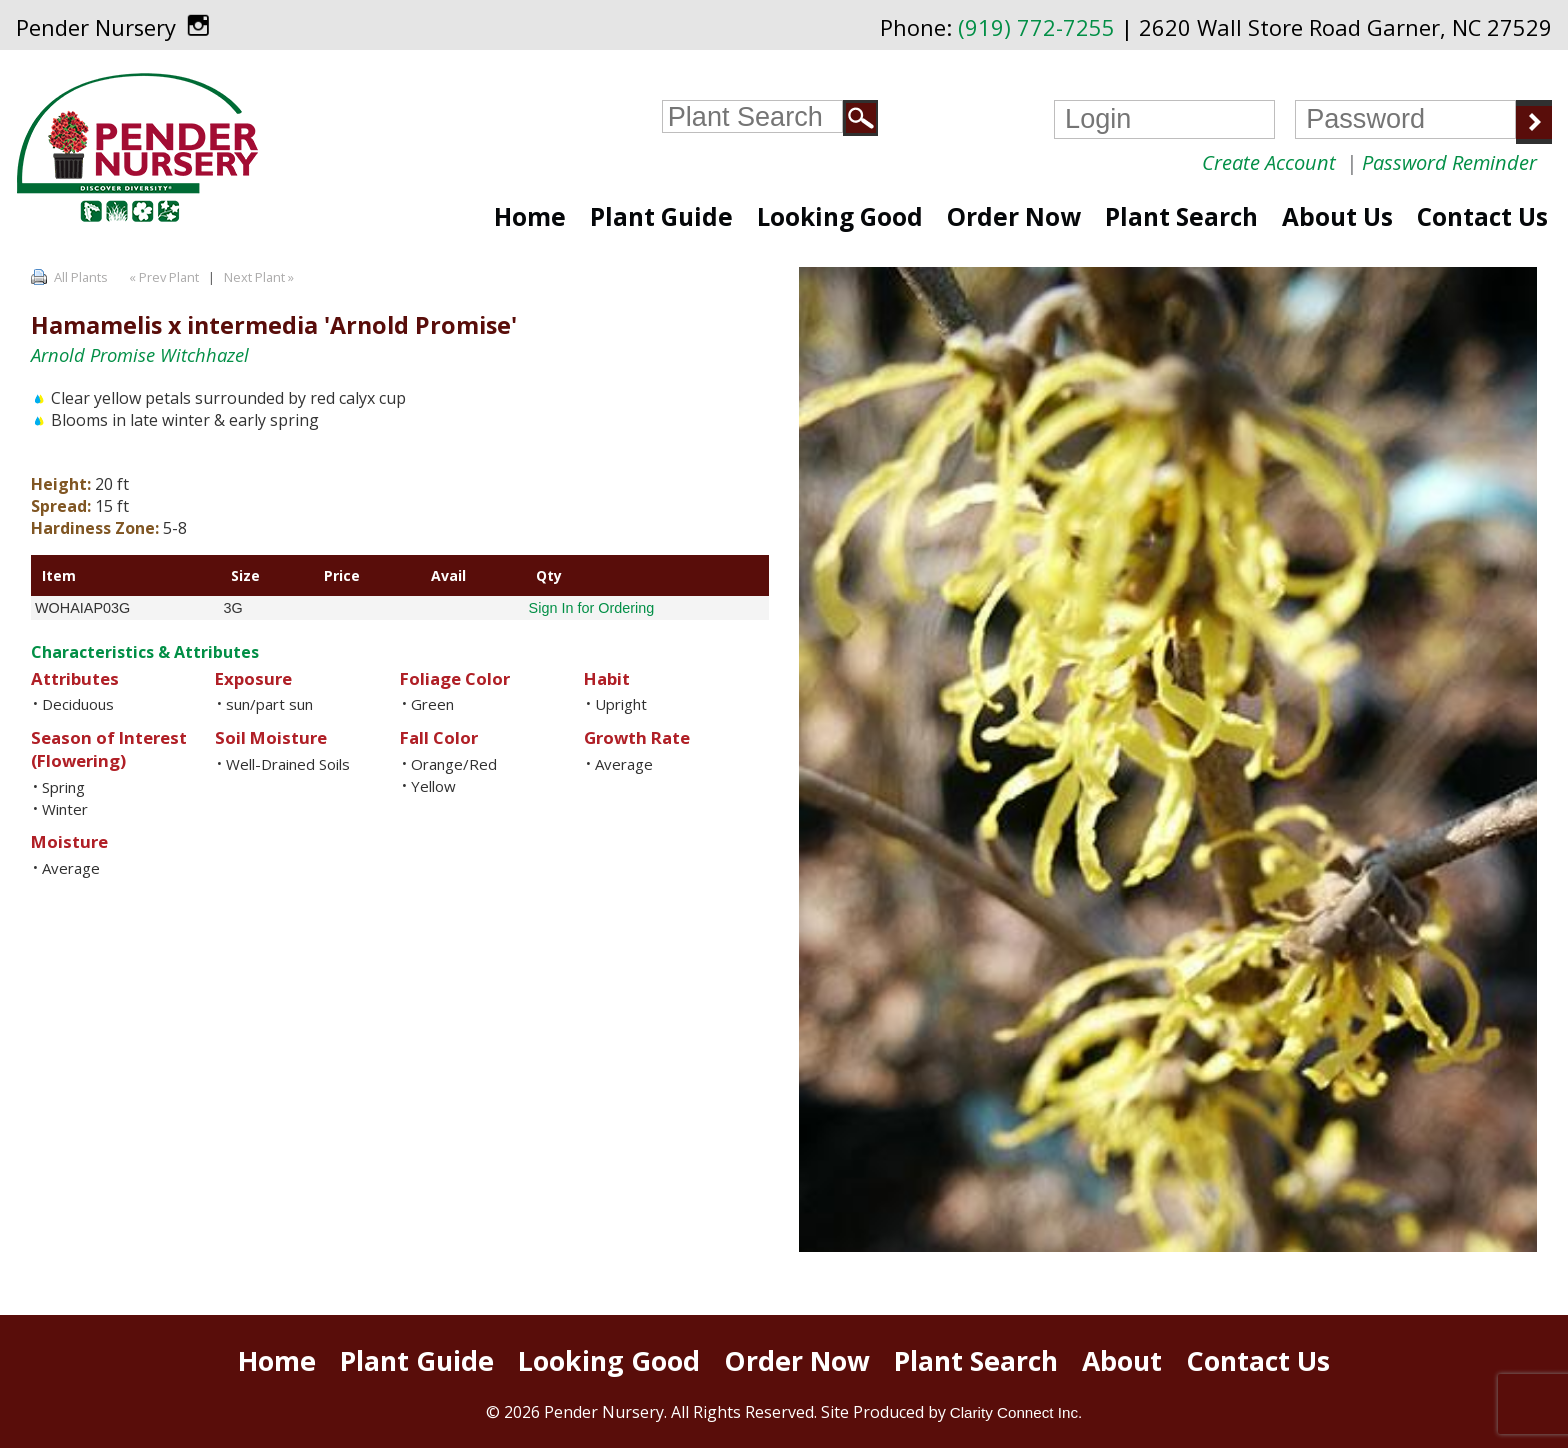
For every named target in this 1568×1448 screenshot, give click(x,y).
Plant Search (1181, 216)
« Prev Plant (162, 277)
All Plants (81, 277)
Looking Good (840, 216)
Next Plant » (260, 277)
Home (530, 216)
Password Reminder (1449, 162)
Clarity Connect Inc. (1016, 1412)
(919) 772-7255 (1036, 27)
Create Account (1269, 162)
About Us (1337, 216)
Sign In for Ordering (592, 608)
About (1122, 1361)
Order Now (1014, 216)
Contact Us (1482, 216)
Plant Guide (661, 216)
